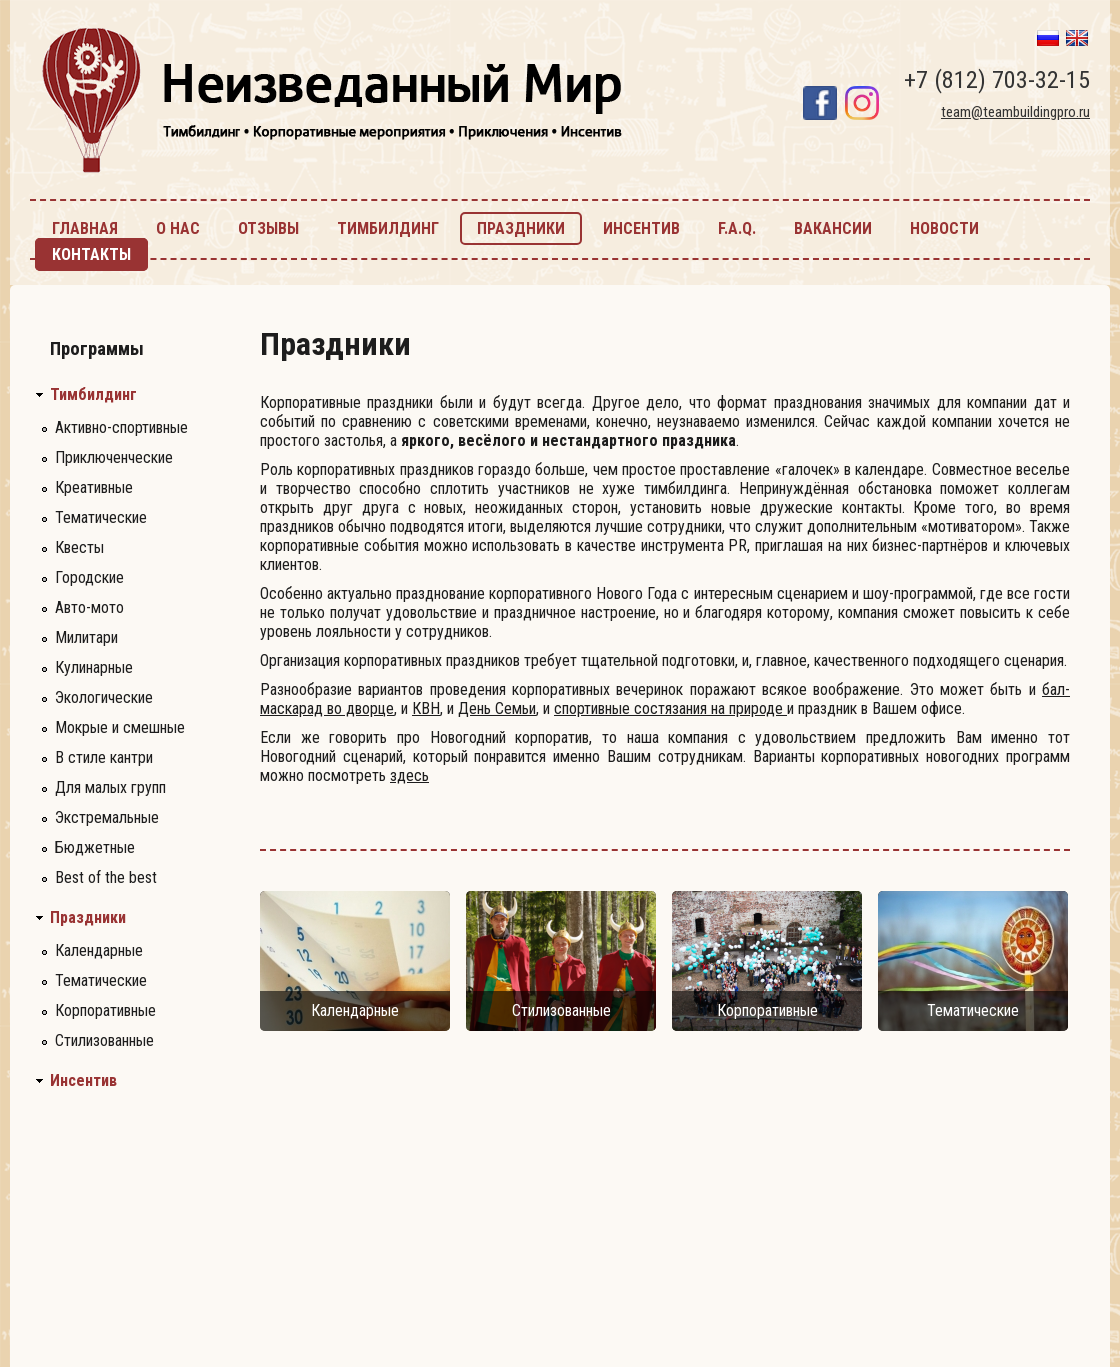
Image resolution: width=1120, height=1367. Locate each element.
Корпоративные (105, 1010)
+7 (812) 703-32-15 (997, 80)
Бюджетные (95, 847)
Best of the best (106, 877)
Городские (89, 577)
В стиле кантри (104, 757)
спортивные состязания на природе (670, 708)
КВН (426, 708)
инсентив (641, 228)
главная (85, 228)
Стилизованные (104, 1040)
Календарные (99, 950)
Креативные (94, 487)
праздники (521, 228)
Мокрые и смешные (120, 727)
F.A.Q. (737, 228)
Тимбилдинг (93, 395)
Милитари (86, 637)
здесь (409, 775)
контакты (91, 254)
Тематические (101, 517)
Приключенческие (114, 457)
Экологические (104, 697)
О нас (178, 228)
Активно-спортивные (121, 427)
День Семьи (497, 708)
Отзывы (268, 228)
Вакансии (833, 228)
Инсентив (83, 1081)
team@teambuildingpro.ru (1015, 112)
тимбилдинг (388, 228)
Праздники (88, 918)
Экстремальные (107, 817)
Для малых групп (110, 787)
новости (944, 228)
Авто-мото (89, 607)
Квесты (79, 547)
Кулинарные (94, 667)
